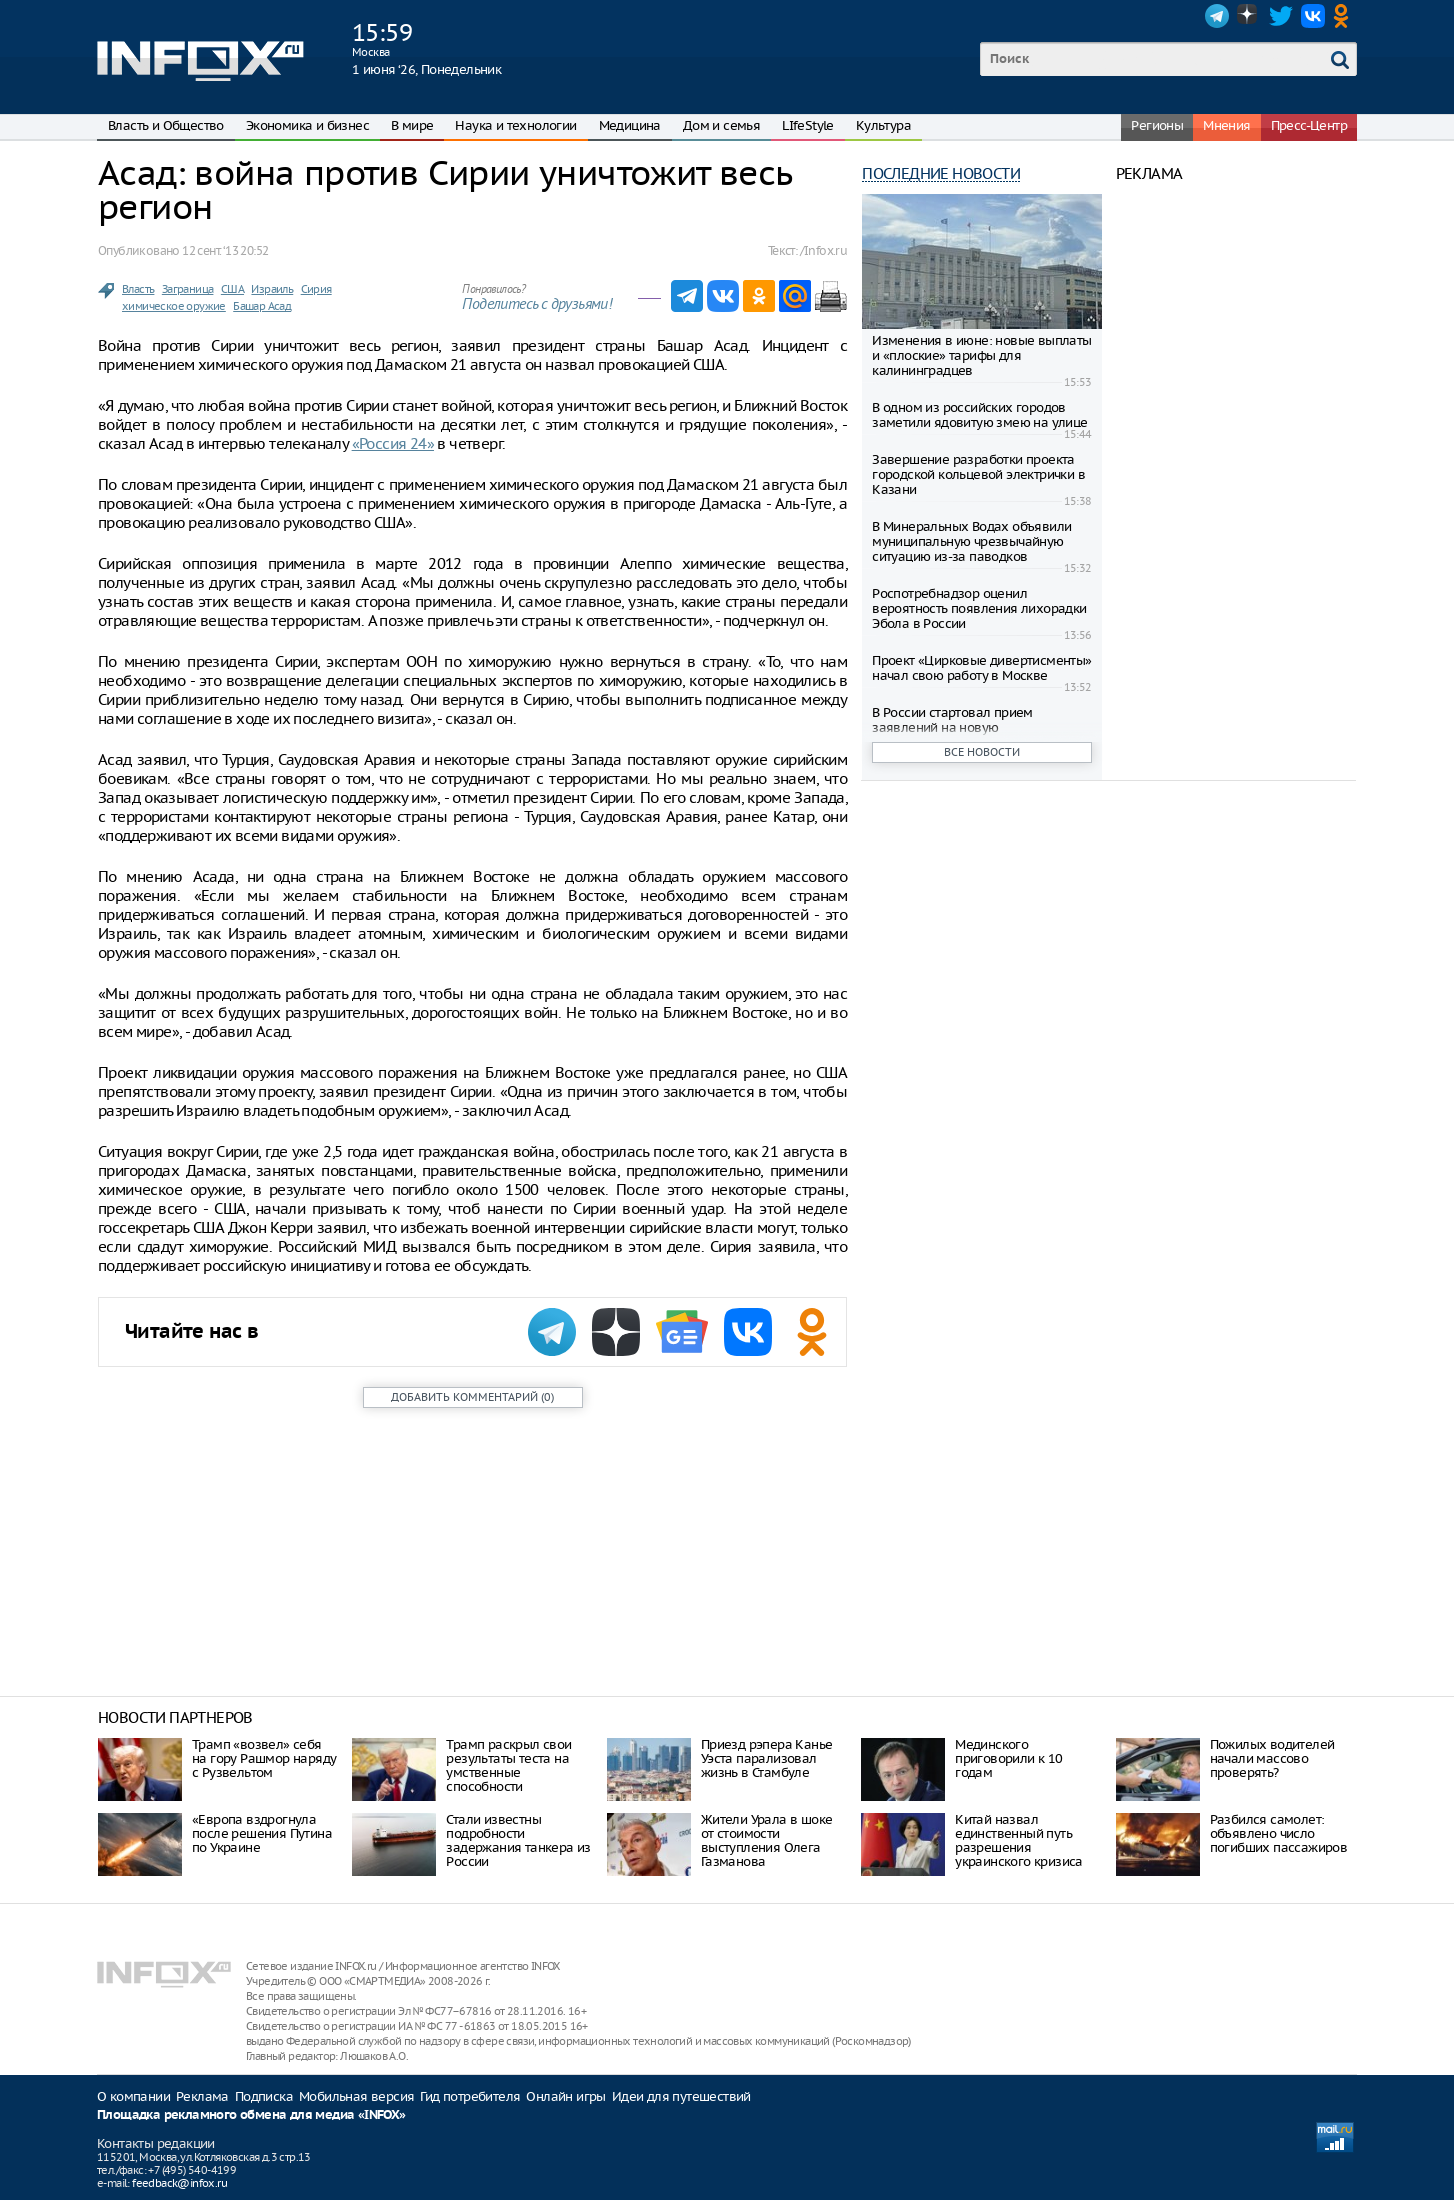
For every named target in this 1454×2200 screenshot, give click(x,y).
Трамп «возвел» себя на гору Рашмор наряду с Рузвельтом (264, 1758)
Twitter (1281, 16)
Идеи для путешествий (681, 2096)
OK (1345, 16)
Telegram (1217, 16)
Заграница (188, 289)
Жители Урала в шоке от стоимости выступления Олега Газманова (767, 1840)
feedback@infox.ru (179, 2183)
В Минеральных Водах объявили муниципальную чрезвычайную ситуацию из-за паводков (971, 541)
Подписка (264, 2096)
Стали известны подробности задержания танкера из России (518, 1840)
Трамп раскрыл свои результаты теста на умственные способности (508, 1765)
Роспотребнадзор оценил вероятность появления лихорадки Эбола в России (979, 608)
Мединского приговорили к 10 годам (1008, 1758)
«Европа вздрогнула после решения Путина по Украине (262, 1833)
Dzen (1249, 16)
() (472, 1397)
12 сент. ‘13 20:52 (225, 250)
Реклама (202, 2096)
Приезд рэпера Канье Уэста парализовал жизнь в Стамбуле (767, 1758)
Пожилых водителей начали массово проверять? (1272, 1758)
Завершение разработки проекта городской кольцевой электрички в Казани (978, 474)
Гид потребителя (470, 2096)
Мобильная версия (356, 2096)
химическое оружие (174, 306)
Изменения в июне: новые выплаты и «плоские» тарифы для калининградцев (981, 355)
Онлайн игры (565, 2096)
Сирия (316, 289)
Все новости (982, 752)
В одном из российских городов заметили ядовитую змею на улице (979, 415)
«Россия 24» (393, 443)
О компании (133, 2096)
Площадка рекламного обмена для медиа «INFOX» (251, 2115)
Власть (138, 289)
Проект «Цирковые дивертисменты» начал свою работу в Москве (981, 668)
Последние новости (941, 173)
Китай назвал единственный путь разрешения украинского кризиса (1019, 1840)
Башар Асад (262, 306)
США (232, 289)
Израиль (272, 289)
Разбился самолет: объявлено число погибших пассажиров (1279, 1833)
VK (1313, 16)
